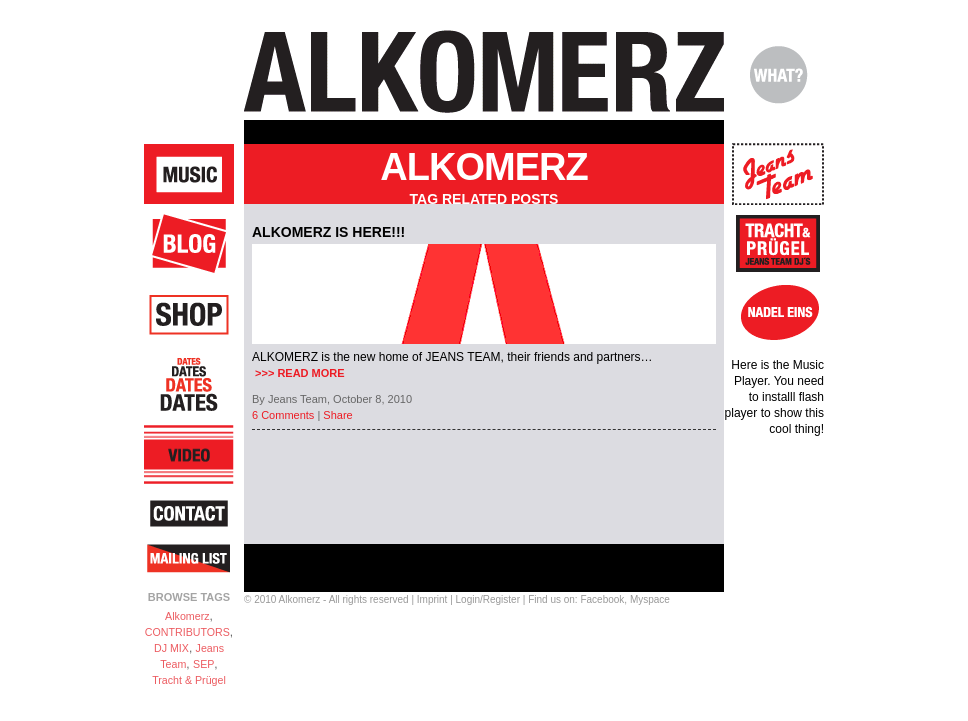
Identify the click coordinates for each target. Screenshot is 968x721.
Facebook (602, 599)
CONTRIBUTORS (187, 632)
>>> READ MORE (298, 373)
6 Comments (283, 415)
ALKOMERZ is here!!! (328, 232)
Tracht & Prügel (189, 680)
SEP (203, 664)
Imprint (432, 599)
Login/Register (488, 599)
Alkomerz (187, 616)
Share (337, 415)
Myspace (650, 599)
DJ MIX (171, 648)
